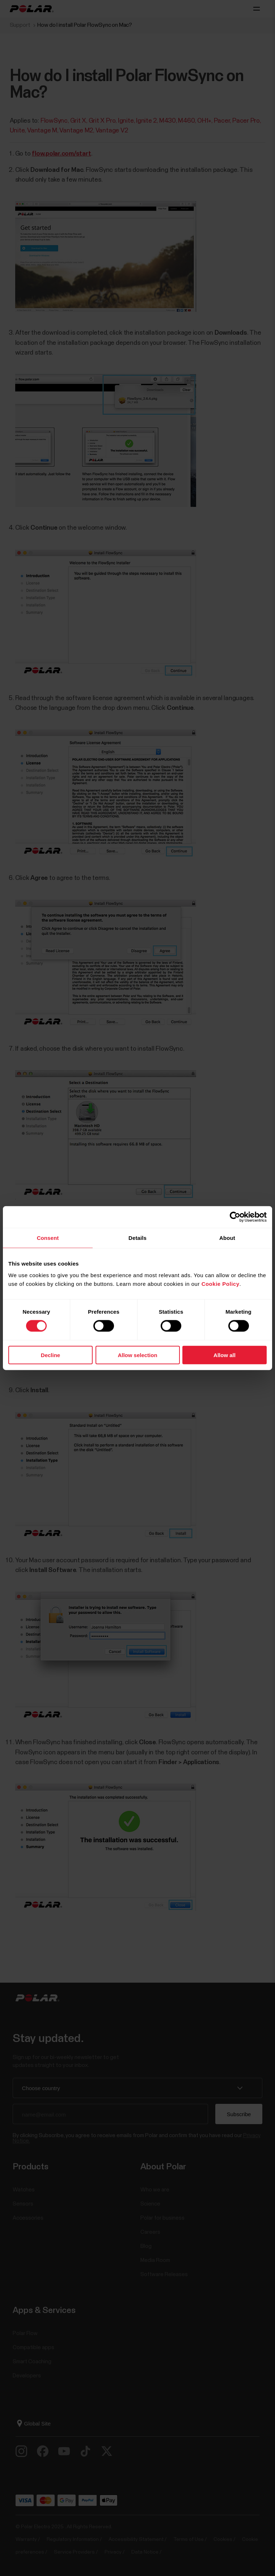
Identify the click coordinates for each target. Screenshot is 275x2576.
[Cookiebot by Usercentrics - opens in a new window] (235, 1217)
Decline (50, 1355)
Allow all (224, 1355)
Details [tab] (137, 1238)
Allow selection (137, 1355)
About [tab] (227, 1238)
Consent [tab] (48, 1238)
